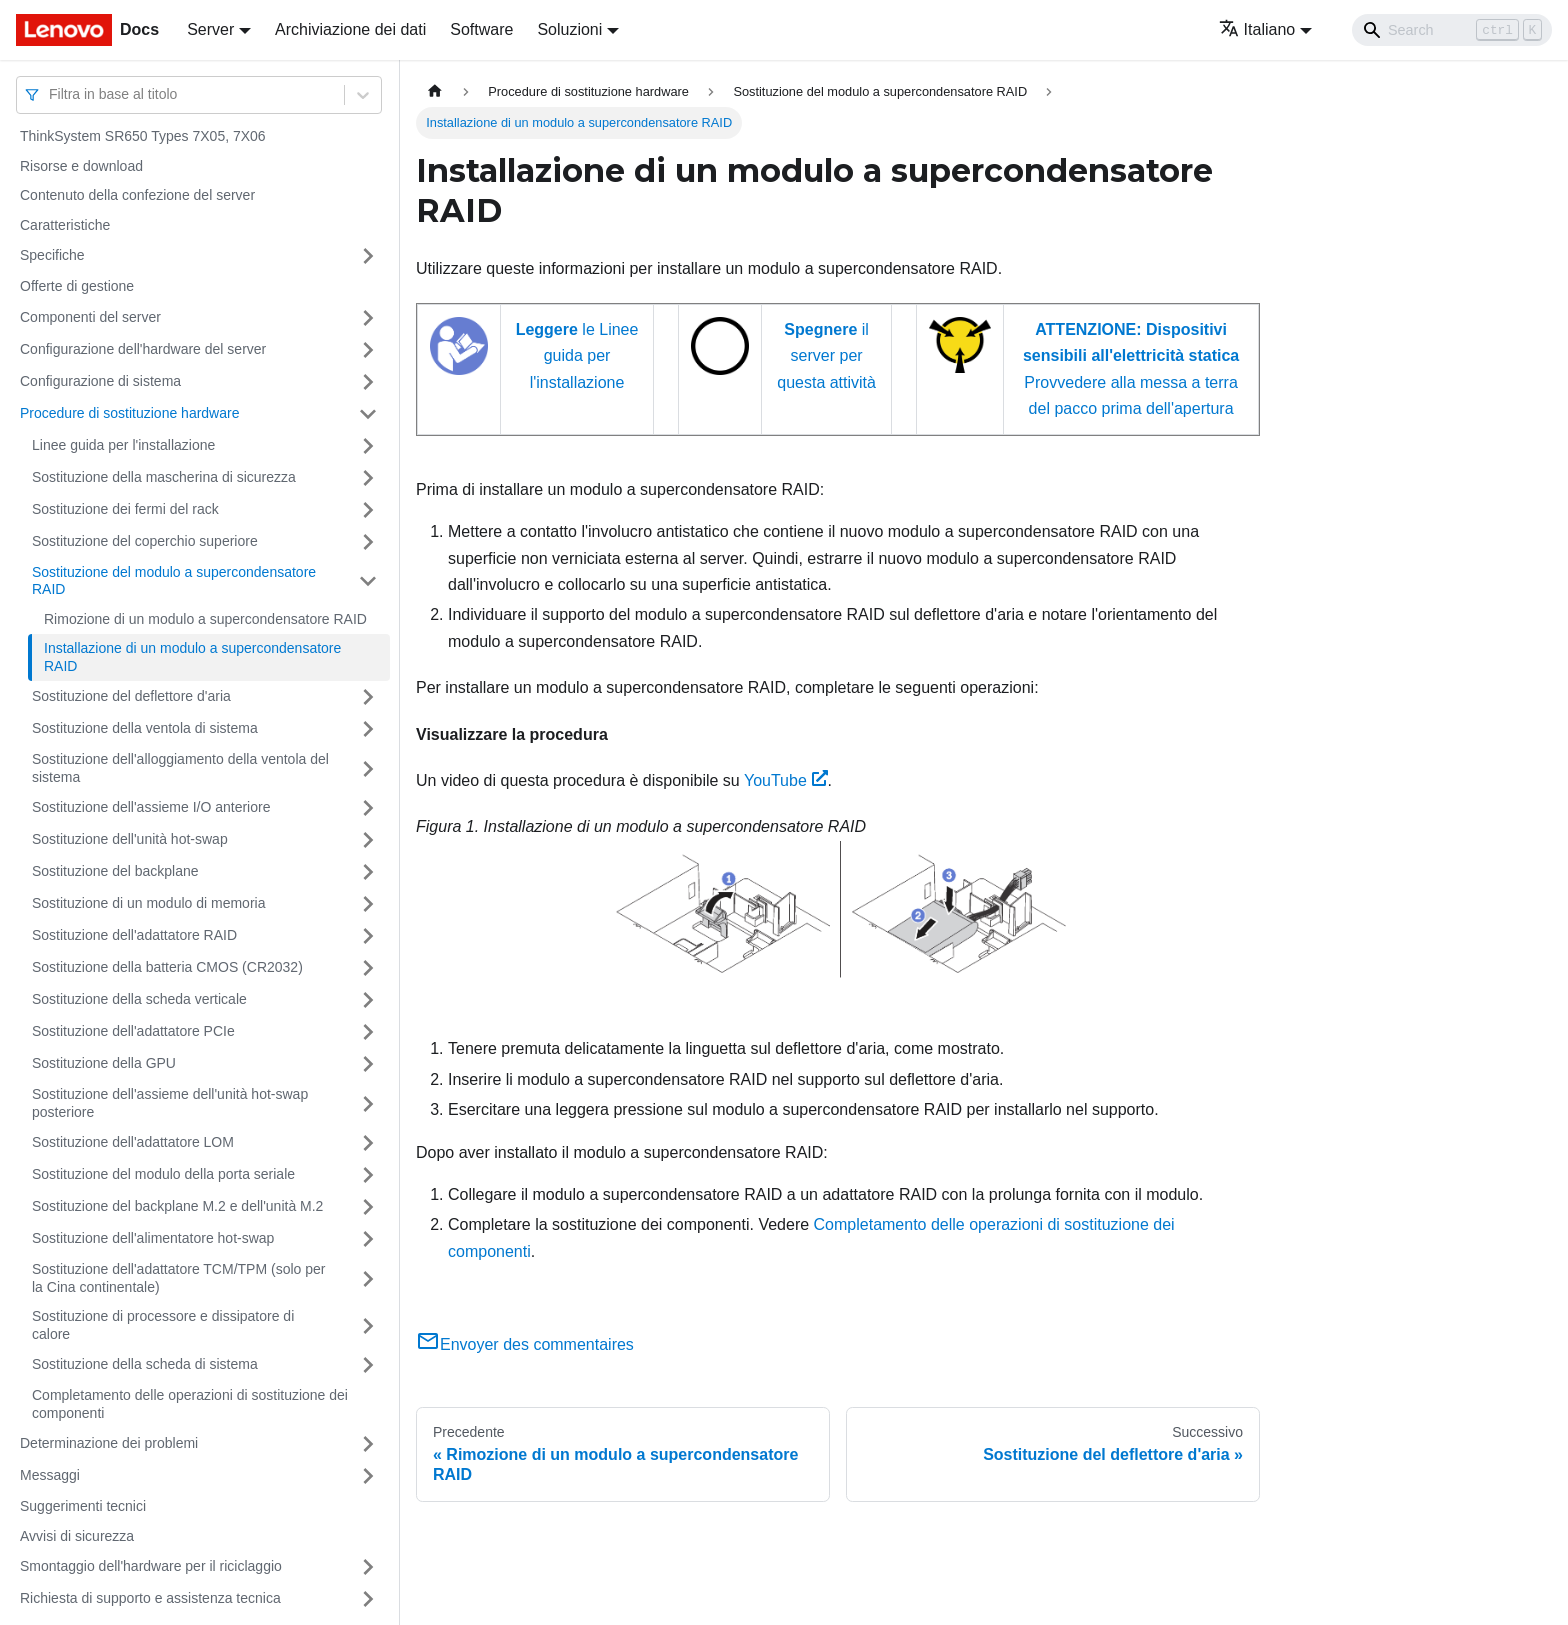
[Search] (1452, 30)
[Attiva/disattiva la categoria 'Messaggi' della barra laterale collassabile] (368, 1476)
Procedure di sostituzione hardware (129, 413)
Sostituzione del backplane (115, 871)
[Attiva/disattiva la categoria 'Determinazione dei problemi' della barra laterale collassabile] (368, 1444)
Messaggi (50, 1475)
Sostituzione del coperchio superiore (145, 541)
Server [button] (210, 29)
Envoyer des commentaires (525, 1344)
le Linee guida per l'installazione (577, 356)
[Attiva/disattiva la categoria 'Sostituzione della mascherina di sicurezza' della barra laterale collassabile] (368, 478)
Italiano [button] (1257, 29)
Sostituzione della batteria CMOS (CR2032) (167, 967)
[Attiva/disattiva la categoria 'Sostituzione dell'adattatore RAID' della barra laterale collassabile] (368, 936)
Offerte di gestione (77, 286)
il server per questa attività (826, 356)
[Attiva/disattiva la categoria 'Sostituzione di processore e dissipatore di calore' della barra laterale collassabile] (368, 1325)
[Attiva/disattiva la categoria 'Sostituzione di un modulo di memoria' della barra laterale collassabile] (368, 904)
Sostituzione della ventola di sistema (145, 728)
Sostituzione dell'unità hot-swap (130, 839)
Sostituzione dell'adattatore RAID (134, 935)
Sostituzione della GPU (104, 1063)
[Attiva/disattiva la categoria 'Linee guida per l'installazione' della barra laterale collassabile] (368, 446)
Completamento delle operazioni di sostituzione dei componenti (190, 1404)
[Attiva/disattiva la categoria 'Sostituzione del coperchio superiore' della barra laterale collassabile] (368, 542)
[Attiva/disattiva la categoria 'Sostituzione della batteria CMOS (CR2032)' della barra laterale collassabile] (368, 968)
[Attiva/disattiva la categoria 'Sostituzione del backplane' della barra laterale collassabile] (368, 872)
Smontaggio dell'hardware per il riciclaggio (151, 1566)
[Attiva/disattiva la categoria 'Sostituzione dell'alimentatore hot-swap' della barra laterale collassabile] (368, 1239)
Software (481, 29)
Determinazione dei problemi (109, 1443)
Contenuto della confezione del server (137, 195)
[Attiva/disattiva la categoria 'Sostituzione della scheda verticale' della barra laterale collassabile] (368, 1000)
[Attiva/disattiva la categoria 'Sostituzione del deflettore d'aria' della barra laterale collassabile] (368, 697)
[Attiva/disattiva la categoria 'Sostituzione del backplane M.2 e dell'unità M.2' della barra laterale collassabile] (368, 1207)
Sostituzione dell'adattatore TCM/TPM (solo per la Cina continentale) (178, 1278)
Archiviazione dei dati (350, 29)
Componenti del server (90, 317)
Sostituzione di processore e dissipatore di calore (163, 1325)
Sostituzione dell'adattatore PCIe (133, 1031)
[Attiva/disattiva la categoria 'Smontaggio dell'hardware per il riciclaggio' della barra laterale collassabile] (368, 1567)
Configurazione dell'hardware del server (143, 349)
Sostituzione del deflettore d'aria (131, 696)
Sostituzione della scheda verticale (139, 999)
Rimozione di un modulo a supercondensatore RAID (205, 619)
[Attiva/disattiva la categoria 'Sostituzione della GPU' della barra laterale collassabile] (368, 1064)
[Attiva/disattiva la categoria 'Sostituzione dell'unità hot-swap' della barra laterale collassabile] (368, 840)
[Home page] (435, 91)
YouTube (786, 780)
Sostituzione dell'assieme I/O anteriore (151, 807)
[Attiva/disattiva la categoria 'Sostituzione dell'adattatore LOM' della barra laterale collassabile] (368, 1143)
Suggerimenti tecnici (83, 1506)
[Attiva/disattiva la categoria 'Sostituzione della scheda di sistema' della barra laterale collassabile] (368, 1365)
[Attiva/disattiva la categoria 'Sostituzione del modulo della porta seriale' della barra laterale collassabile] (368, 1175)
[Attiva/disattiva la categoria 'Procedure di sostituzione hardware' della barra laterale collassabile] (368, 414)
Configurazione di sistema (100, 381)
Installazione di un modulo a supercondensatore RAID (192, 657)
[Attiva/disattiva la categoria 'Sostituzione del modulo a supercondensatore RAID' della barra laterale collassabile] (368, 581)
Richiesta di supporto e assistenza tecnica (150, 1598)
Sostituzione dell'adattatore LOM (133, 1142)
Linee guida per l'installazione (123, 445)
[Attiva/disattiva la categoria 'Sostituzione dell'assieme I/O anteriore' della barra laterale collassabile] (368, 808)
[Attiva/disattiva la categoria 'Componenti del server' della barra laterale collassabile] (368, 318)
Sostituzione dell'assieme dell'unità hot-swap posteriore (170, 1103)
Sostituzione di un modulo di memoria (148, 903)
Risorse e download (81, 166)
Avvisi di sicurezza (77, 1536)
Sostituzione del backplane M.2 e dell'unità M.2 (177, 1206)
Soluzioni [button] (569, 29)
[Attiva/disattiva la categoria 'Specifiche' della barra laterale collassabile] (368, 256)
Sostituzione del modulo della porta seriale (163, 1174)
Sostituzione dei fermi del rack (125, 509)
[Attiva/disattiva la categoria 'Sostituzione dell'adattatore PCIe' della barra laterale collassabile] (368, 1032)
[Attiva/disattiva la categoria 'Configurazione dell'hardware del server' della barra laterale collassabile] (368, 350)
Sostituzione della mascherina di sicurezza (164, 477)
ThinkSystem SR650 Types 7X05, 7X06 (143, 136)
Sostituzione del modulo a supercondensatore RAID (174, 581)
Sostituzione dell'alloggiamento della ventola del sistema (180, 768)
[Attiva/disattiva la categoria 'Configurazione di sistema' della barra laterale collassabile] (368, 382)
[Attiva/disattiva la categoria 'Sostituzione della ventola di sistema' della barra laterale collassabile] (368, 729)
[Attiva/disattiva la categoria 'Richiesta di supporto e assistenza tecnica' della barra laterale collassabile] (368, 1599)
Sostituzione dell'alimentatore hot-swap (153, 1238)
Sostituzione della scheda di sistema (145, 1364)
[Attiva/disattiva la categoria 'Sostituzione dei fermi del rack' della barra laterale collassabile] (368, 510)
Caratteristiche (65, 225)
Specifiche (52, 255)
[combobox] (51, 94)
